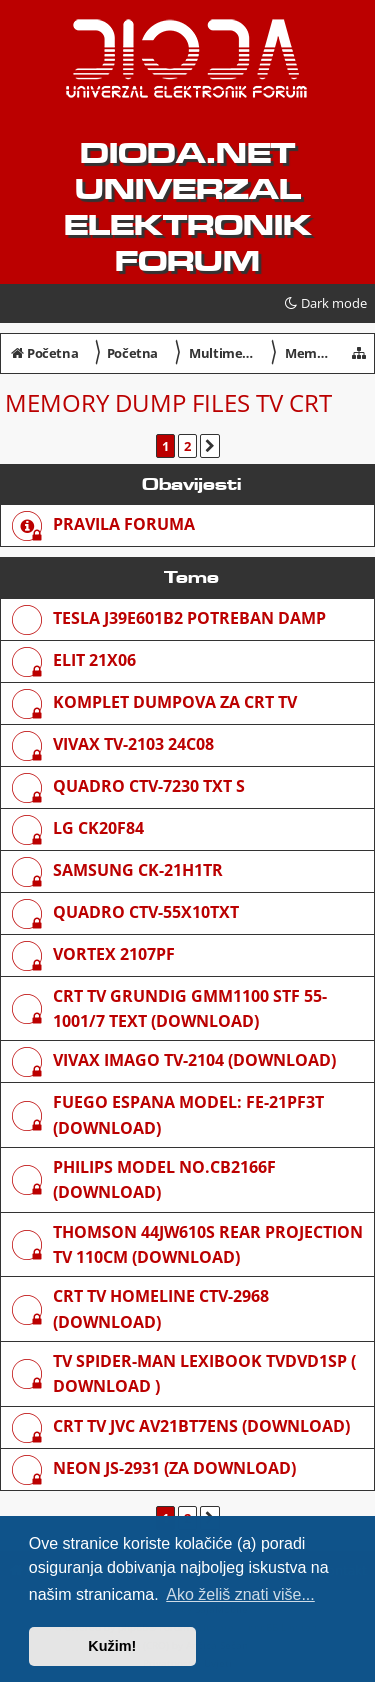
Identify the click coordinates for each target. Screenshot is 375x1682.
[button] (210, 446)
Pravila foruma (124, 524)
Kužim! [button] (112, 1646)
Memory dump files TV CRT (168, 402)
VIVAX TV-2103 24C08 (133, 744)
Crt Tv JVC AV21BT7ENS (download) (201, 1426)
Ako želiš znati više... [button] (240, 1594)
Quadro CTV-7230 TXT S (149, 786)
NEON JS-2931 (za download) (174, 1468)
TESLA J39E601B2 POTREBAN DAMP (189, 618)
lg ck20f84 (98, 828)
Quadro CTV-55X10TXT (146, 912)
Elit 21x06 (94, 660)
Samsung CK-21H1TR (138, 870)
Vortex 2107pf (114, 954)
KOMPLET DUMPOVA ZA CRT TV (175, 702)
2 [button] (187, 446)
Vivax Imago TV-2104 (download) (194, 1060)
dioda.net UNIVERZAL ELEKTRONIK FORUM (187, 207)
